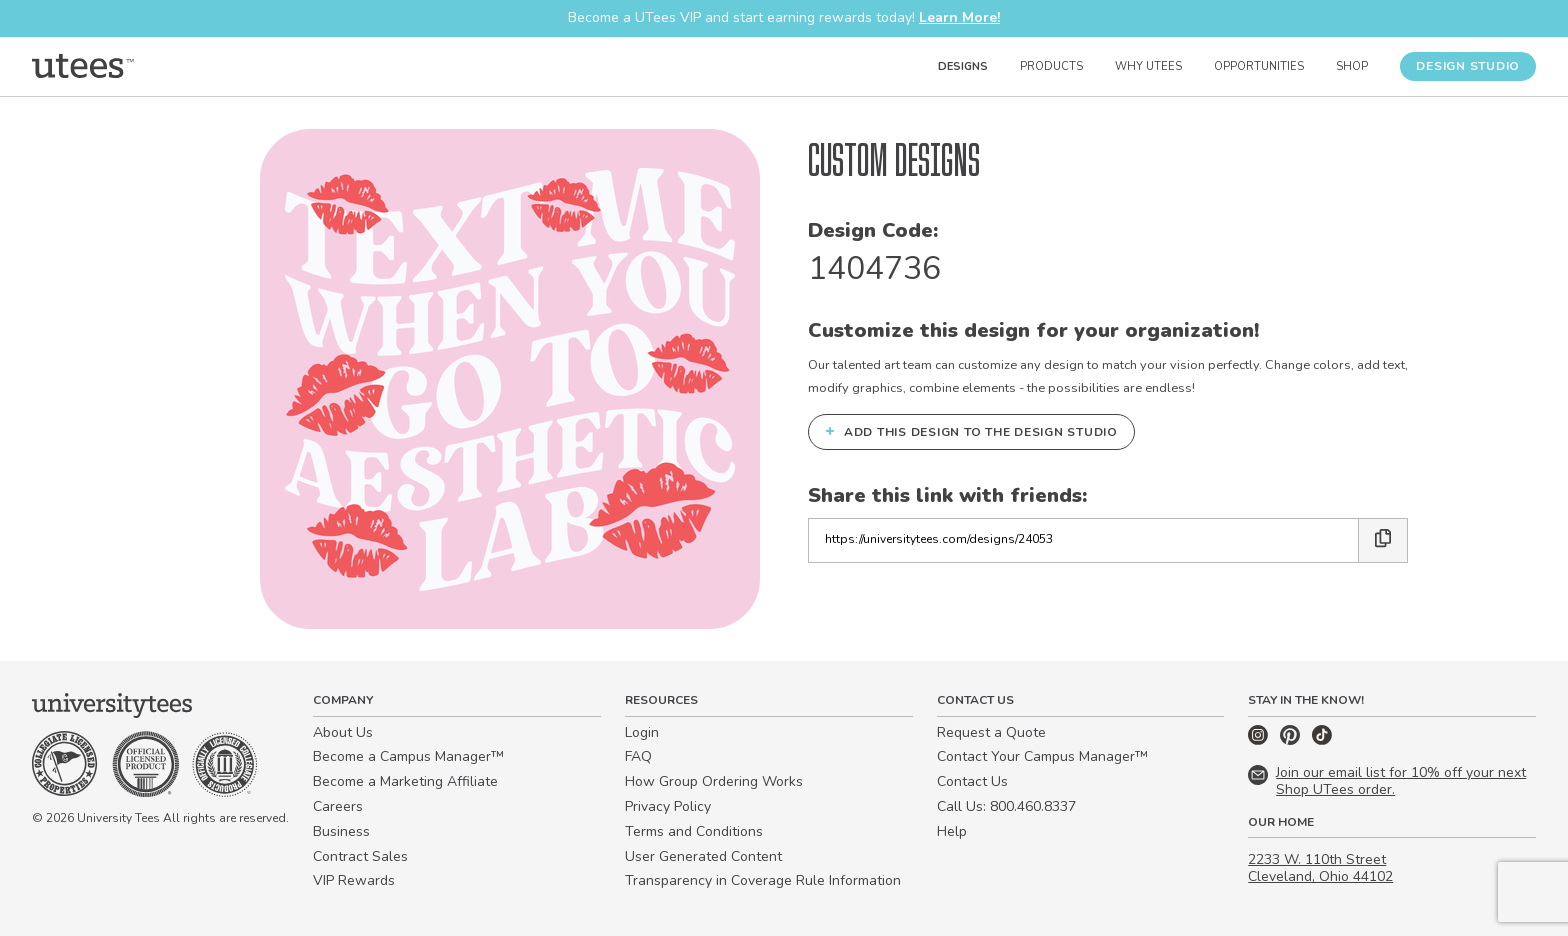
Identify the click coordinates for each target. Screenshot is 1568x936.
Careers (338, 806)
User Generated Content (703, 856)
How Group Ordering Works (714, 781)
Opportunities (1259, 66)
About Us (343, 732)
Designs (963, 66)
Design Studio (1468, 66)
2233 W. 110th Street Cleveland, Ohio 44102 (1320, 868)
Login (642, 732)
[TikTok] (1322, 740)
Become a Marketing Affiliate (405, 781)
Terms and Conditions (694, 831)
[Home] (83, 66)
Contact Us (972, 781)
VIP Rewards (354, 880)
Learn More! (959, 17)
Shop (1352, 66)
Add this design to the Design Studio (971, 431)
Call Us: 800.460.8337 (1006, 806)
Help (952, 831)
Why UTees (1148, 66)
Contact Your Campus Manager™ (1042, 756)
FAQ (638, 756)
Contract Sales (360, 856)
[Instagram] (1260, 740)
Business (341, 831)
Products (1051, 66)
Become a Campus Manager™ (408, 756)
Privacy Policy (668, 806)
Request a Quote (991, 732)
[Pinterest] (1292, 740)
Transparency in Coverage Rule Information (763, 880)
